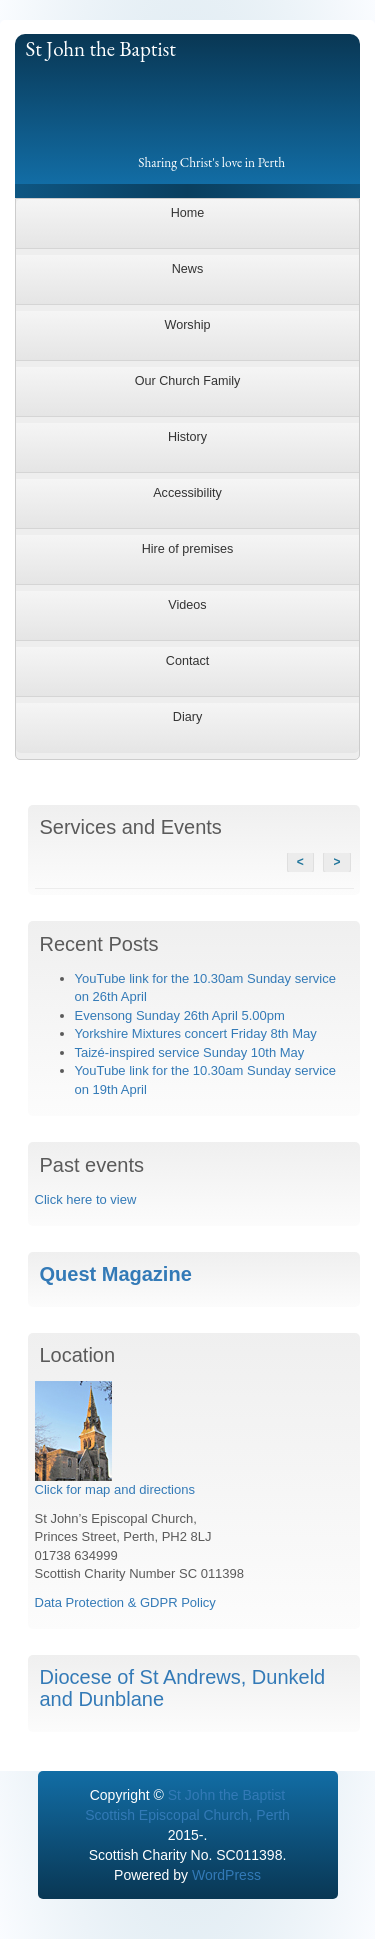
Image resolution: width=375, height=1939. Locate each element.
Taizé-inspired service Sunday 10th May (190, 1052)
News (188, 269)
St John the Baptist (101, 48)
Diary (187, 717)
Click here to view (86, 1199)
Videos (187, 605)
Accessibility (187, 493)
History (187, 437)
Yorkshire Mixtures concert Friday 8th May (196, 1033)
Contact (187, 661)
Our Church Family (188, 381)
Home (188, 213)
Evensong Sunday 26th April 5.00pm (180, 1015)
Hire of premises (188, 549)
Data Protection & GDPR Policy (125, 1602)
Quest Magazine (116, 1274)
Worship (188, 325)
